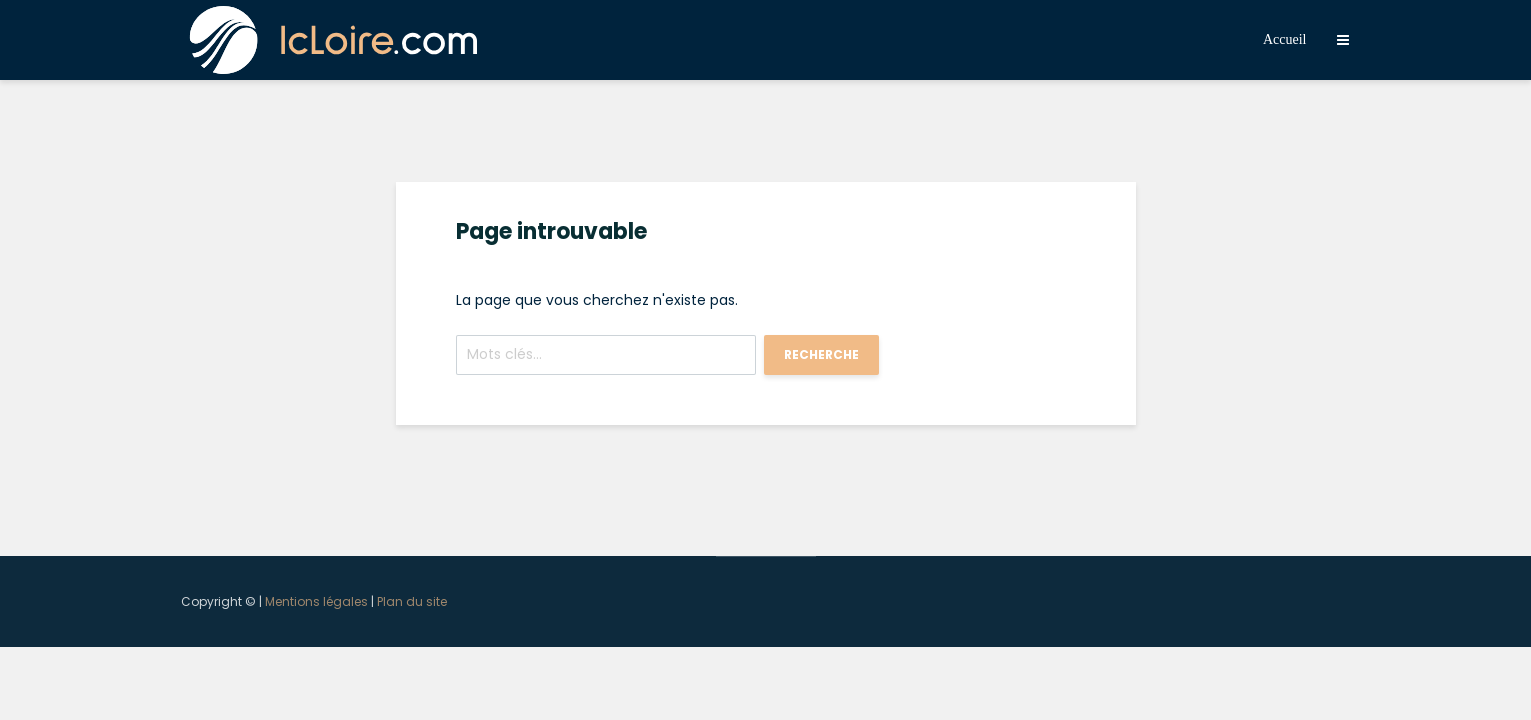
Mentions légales (316, 601)
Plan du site (412, 601)
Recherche (821, 354)
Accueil (1285, 39)
